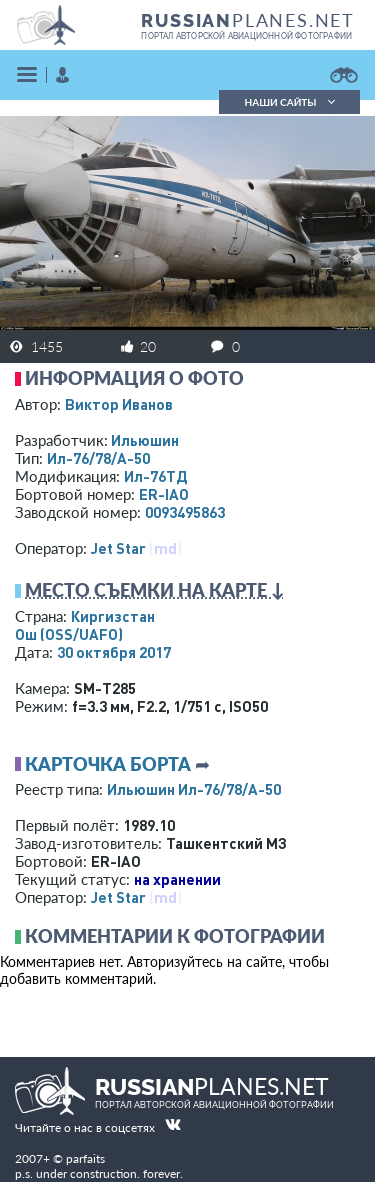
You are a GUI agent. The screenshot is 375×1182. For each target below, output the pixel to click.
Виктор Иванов (119, 404)
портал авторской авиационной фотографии (246, 36)
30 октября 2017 (114, 652)
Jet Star (118, 548)
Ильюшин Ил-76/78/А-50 (194, 789)
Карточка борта (108, 764)
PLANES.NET (248, 20)
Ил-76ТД (155, 476)
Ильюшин (145, 440)
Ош (69, 634)
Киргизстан (113, 616)
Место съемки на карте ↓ (155, 590)
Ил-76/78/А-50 (98, 458)
